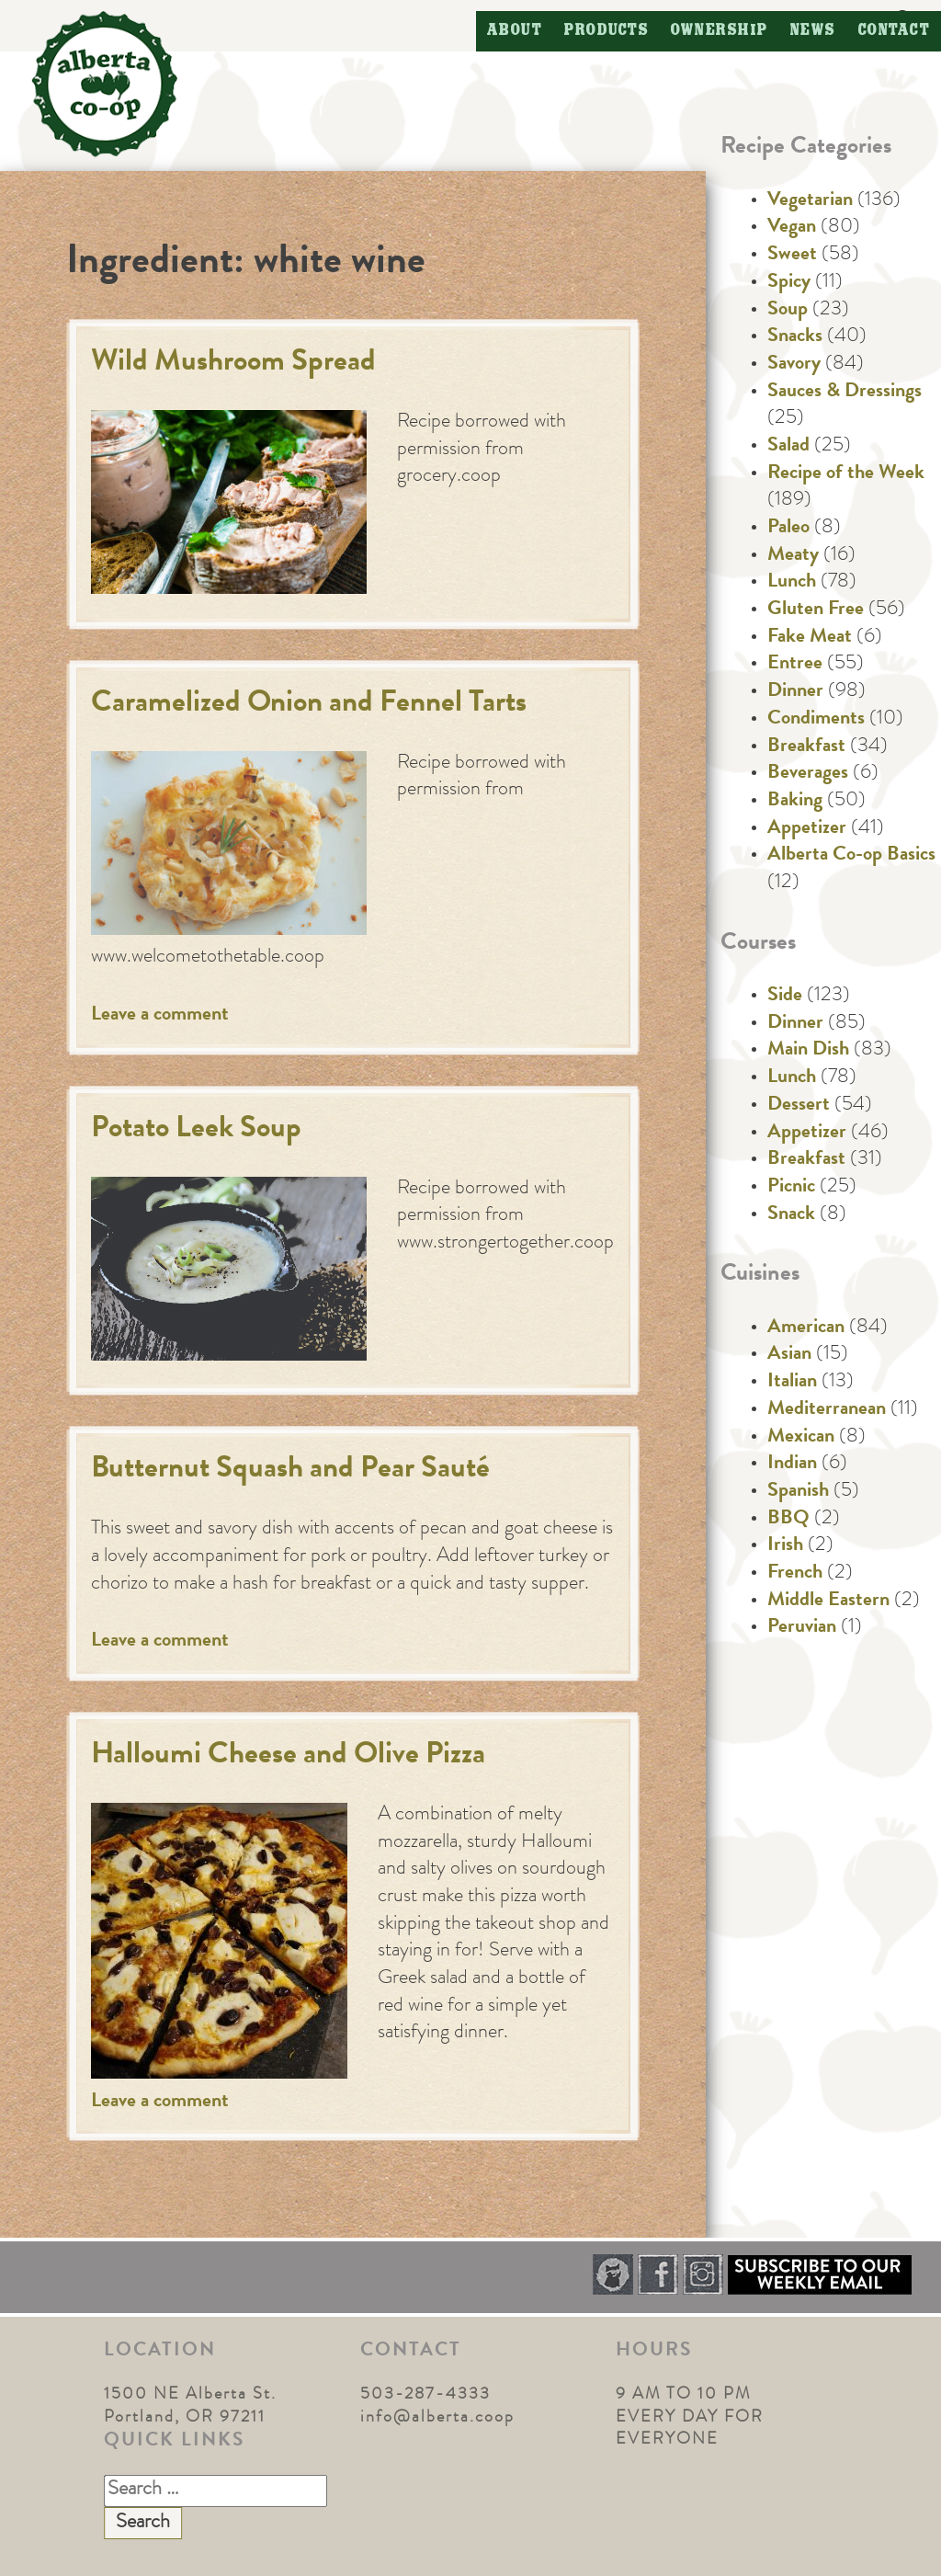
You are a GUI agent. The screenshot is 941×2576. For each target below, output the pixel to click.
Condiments (816, 720)
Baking (794, 802)
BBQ (788, 1520)
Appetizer (806, 829)
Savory (794, 365)
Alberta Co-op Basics (851, 856)
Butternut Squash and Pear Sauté (290, 1470)
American (806, 1328)
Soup (787, 311)
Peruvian (801, 1628)
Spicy (789, 283)
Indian (792, 1464)
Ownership (719, 31)
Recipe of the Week (845, 474)
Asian (789, 1355)
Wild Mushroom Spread (233, 363)
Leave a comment (160, 1016)
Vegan (791, 228)
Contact (894, 31)
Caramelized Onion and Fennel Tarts (309, 705)
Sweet (792, 255)
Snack (791, 1215)
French (794, 1574)
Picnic (791, 1188)
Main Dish (808, 1051)
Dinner (795, 692)
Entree (794, 665)
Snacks (794, 337)
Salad (788, 447)
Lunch (791, 583)
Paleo (788, 529)
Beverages (807, 774)
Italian (792, 1383)
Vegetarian (810, 201)
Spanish (798, 1492)
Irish (785, 1546)
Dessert (798, 1106)
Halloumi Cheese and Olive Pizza (288, 1756)
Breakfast (806, 747)
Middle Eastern (828, 1601)
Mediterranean (826, 1410)
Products (606, 31)
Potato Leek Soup (196, 1130)
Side (784, 996)
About (515, 31)
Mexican (800, 1438)
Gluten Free (815, 610)
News (813, 31)
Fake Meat (809, 638)
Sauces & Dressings (844, 392)
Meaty (793, 556)
